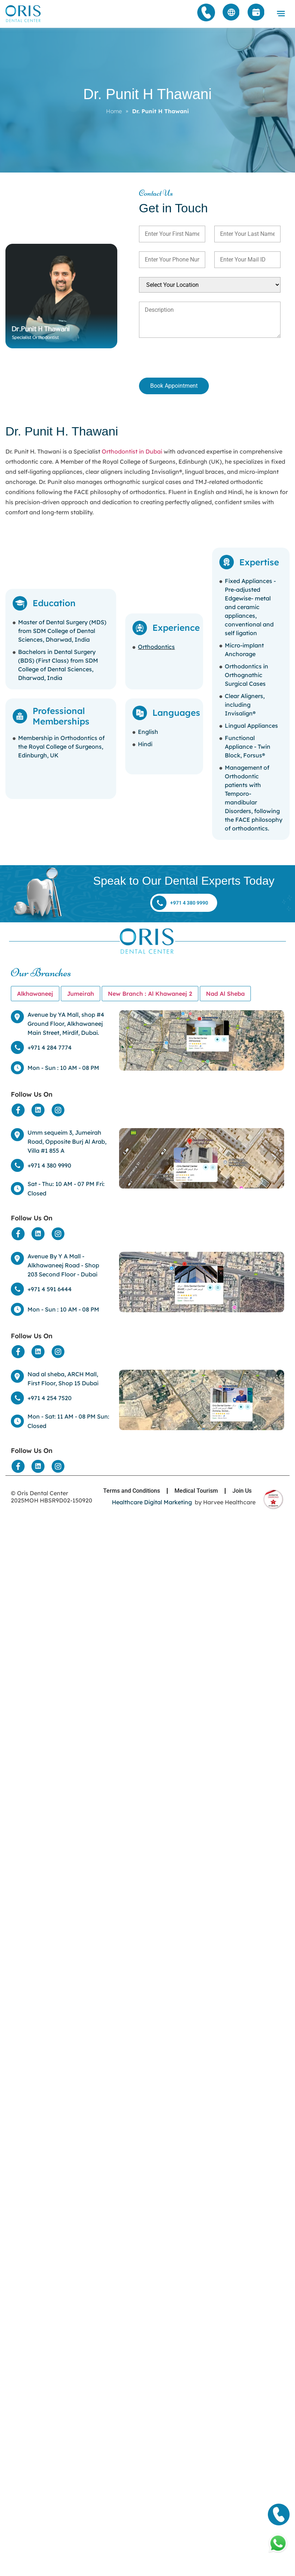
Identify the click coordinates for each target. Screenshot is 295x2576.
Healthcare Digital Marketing (152, 1502)
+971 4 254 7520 (50, 1398)
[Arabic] (231, 13)
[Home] (23, 14)
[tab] (35, 993)
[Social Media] (18, 1110)
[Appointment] (256, 13)
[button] (281, 14)
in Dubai (150, 451)
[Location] (201, 1040)
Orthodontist (120, 451)
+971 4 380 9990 (49, 1165)
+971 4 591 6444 (50, 1289)
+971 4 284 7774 (50, 1047)
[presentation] (177, 359)
